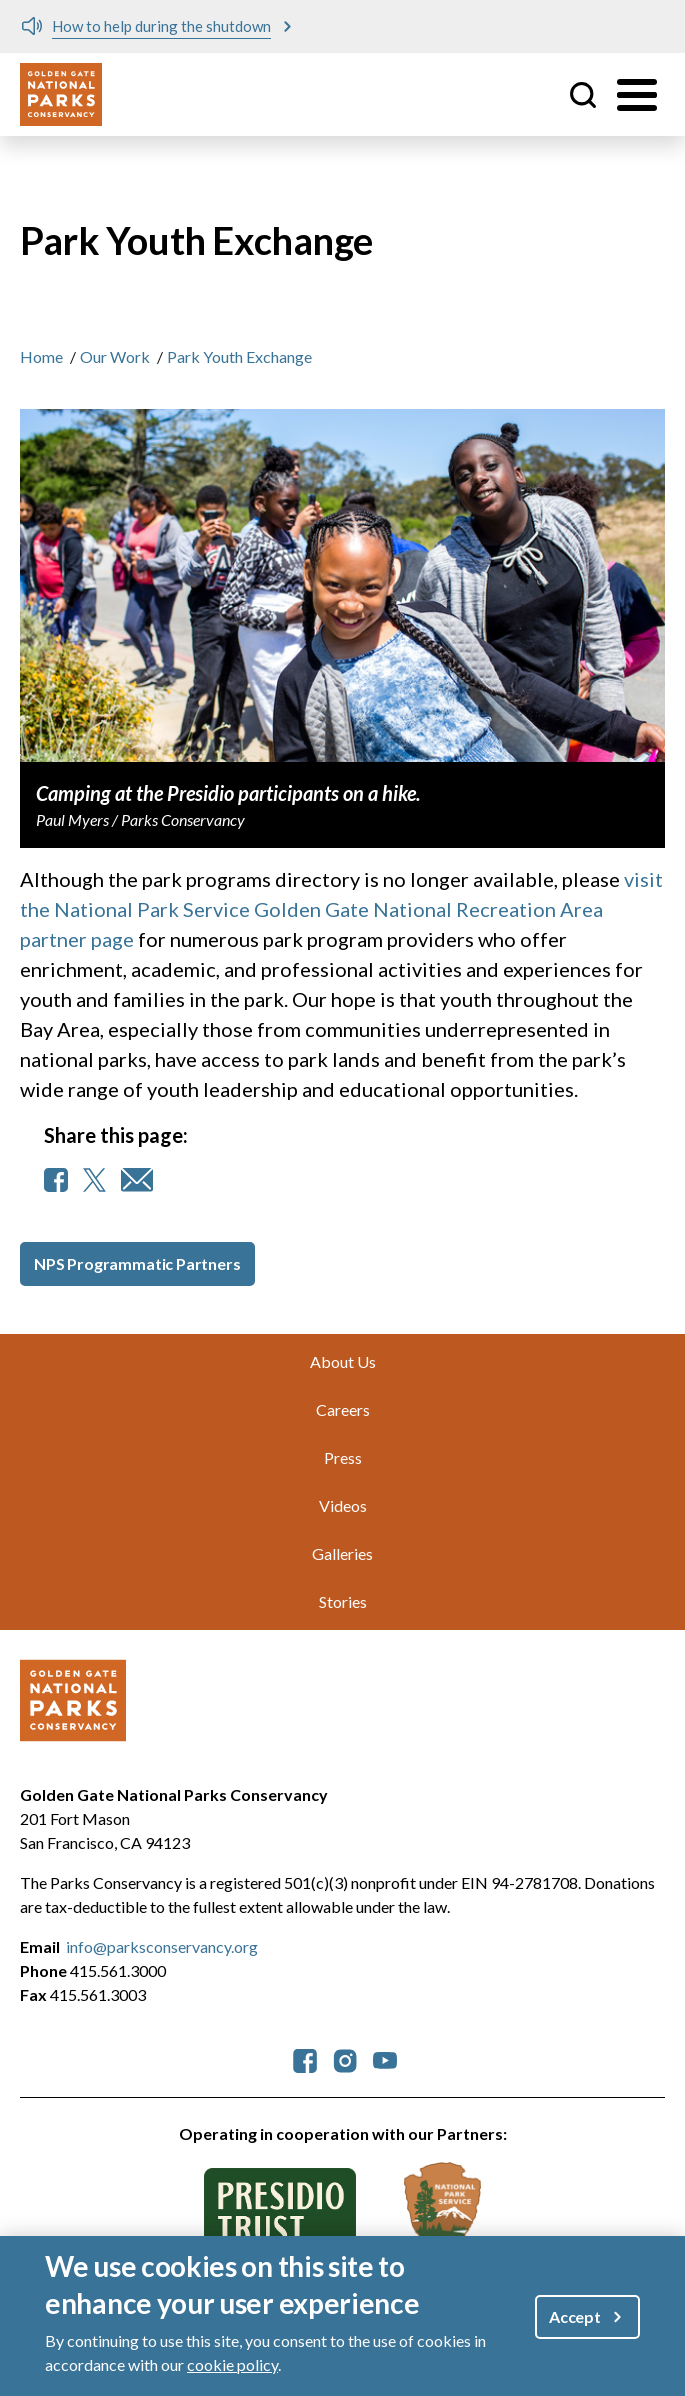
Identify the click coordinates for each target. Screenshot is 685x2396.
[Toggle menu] (637, 95)
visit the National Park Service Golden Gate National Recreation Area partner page (341, 909)
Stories (343, 1601)
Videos (343, 1505)
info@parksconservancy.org (162, 1946)
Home (41, 356)
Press (343, 1457)
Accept (575, 2316)
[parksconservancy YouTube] (385, 2058)
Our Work (115, 356)
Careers (343, 1409)
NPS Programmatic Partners (137, 1263)
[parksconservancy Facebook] (305, 2058)
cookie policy (232, 2364)
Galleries (342, 1553)
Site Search (583, 95)
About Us (343, 1361)
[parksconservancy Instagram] (345, 2058)
